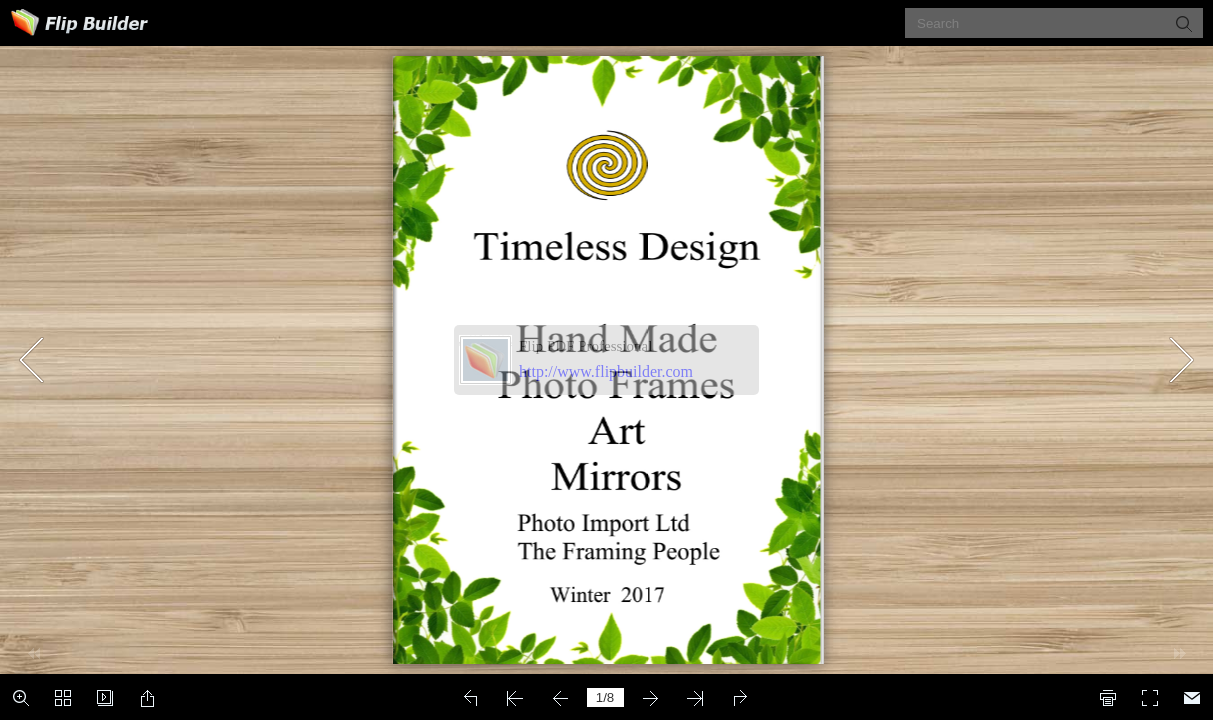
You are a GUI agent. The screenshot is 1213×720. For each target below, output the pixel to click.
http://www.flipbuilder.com (606, 371)
